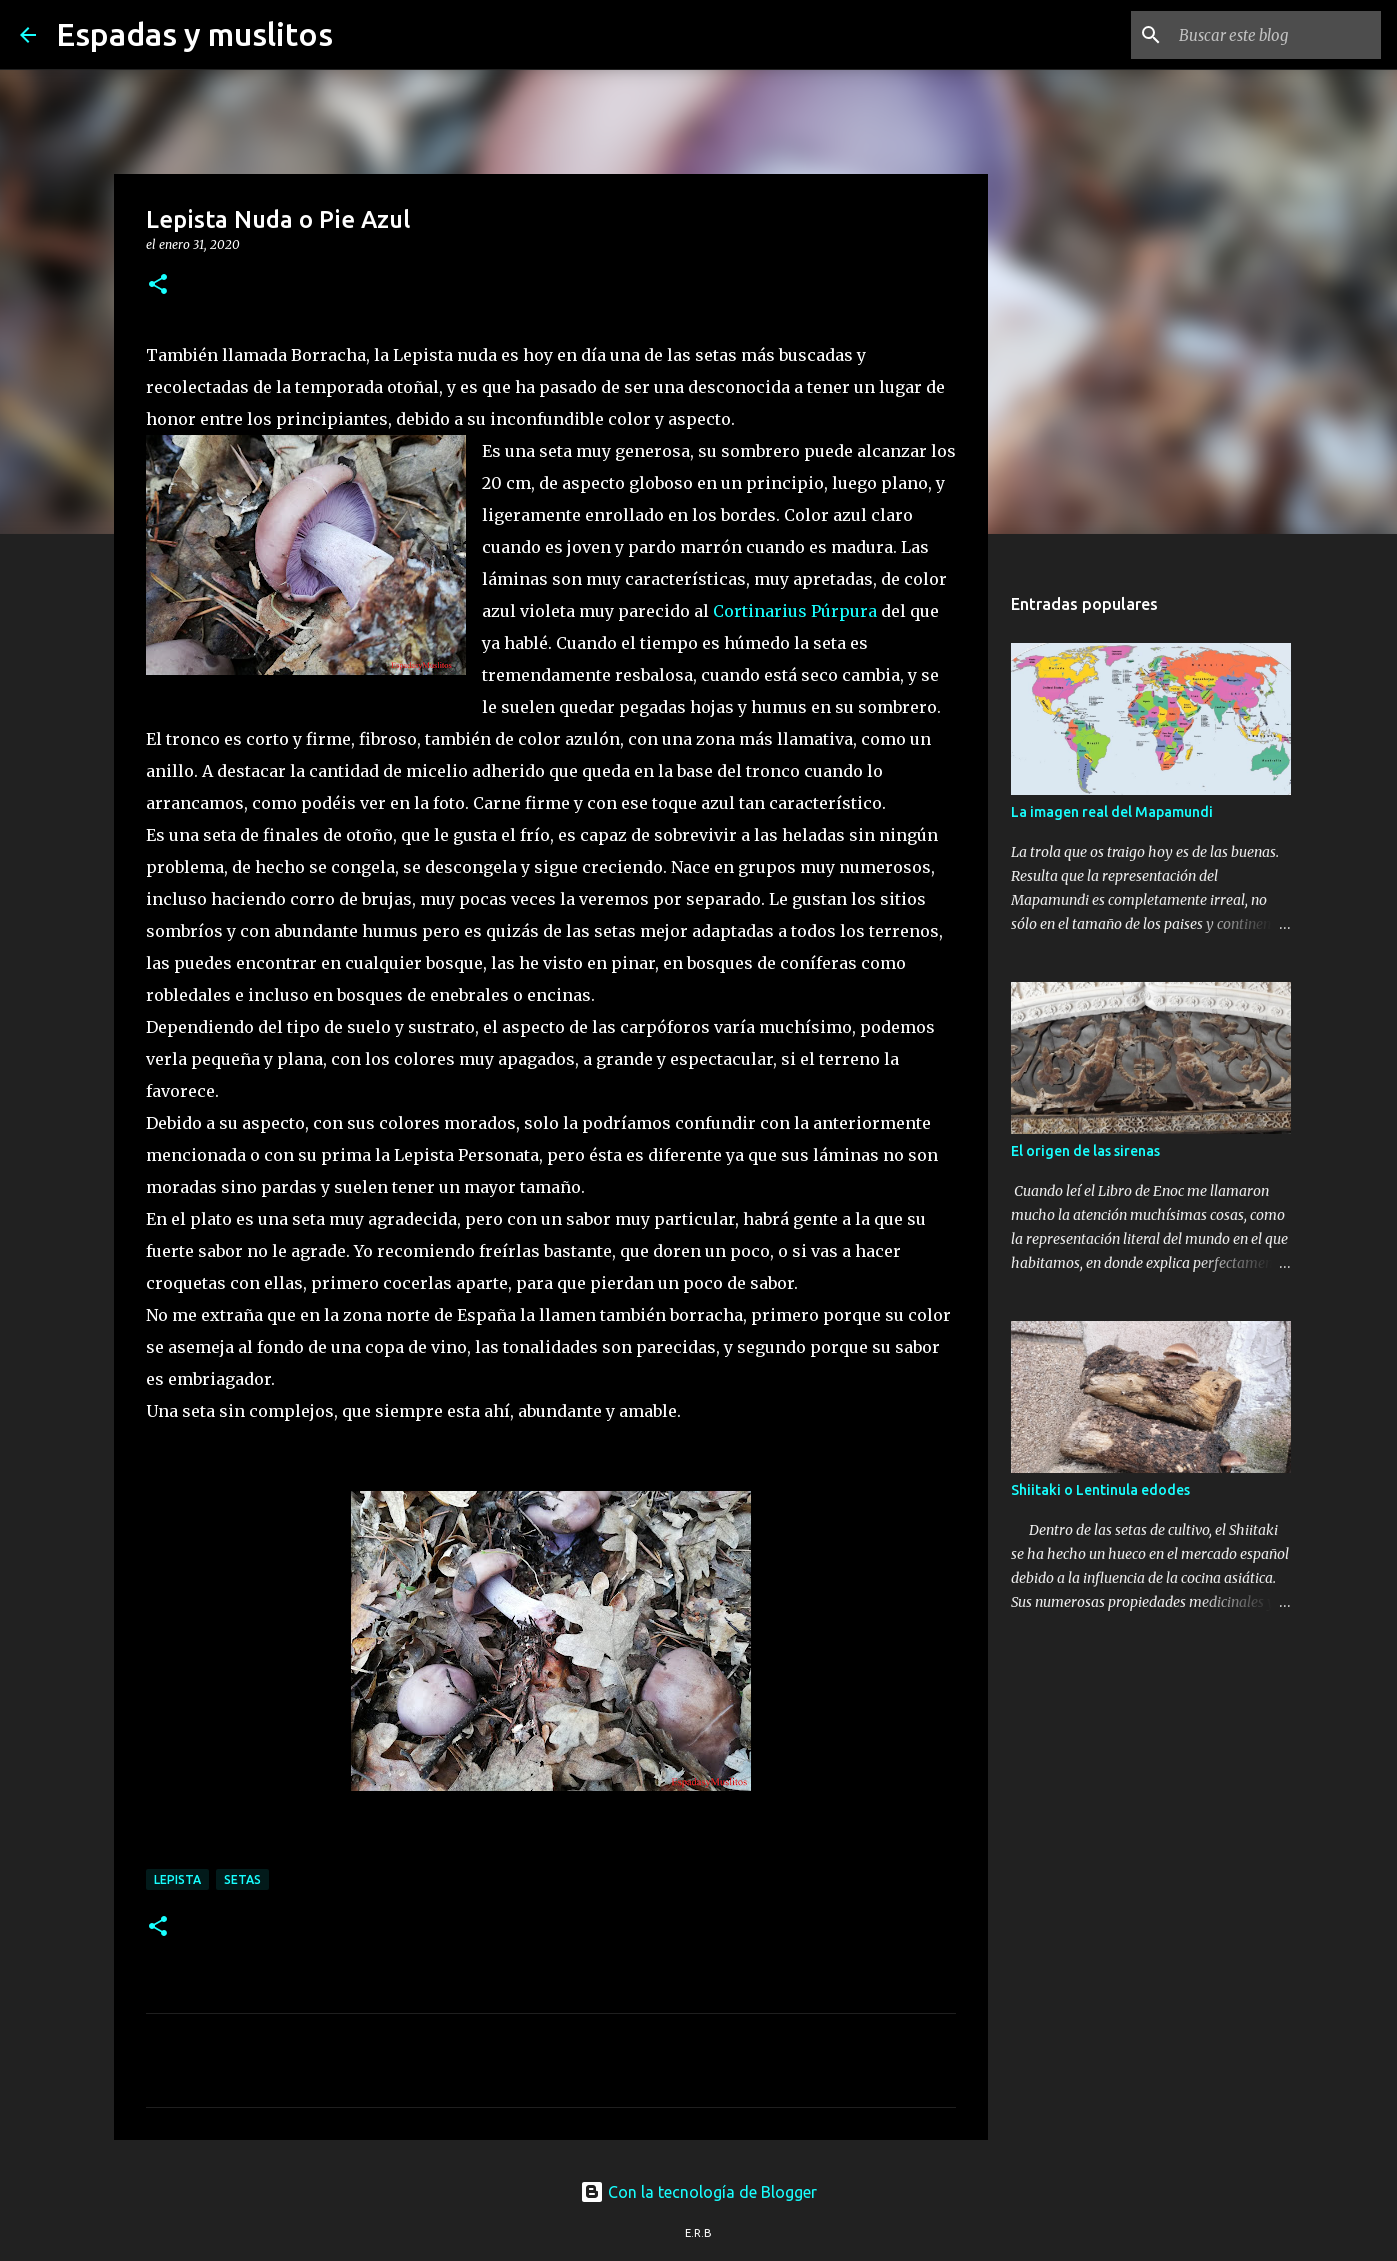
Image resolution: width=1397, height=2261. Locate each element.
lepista (177, 1879)
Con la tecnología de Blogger (698, 2192)
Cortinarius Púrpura (795, 611)
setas (242, 1879)
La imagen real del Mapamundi (1112, 812)
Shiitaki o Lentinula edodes (1100, 1490)
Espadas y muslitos (194, 34)
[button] (158, 285)
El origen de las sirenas (1085, 1151)
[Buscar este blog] (1276, 35)
